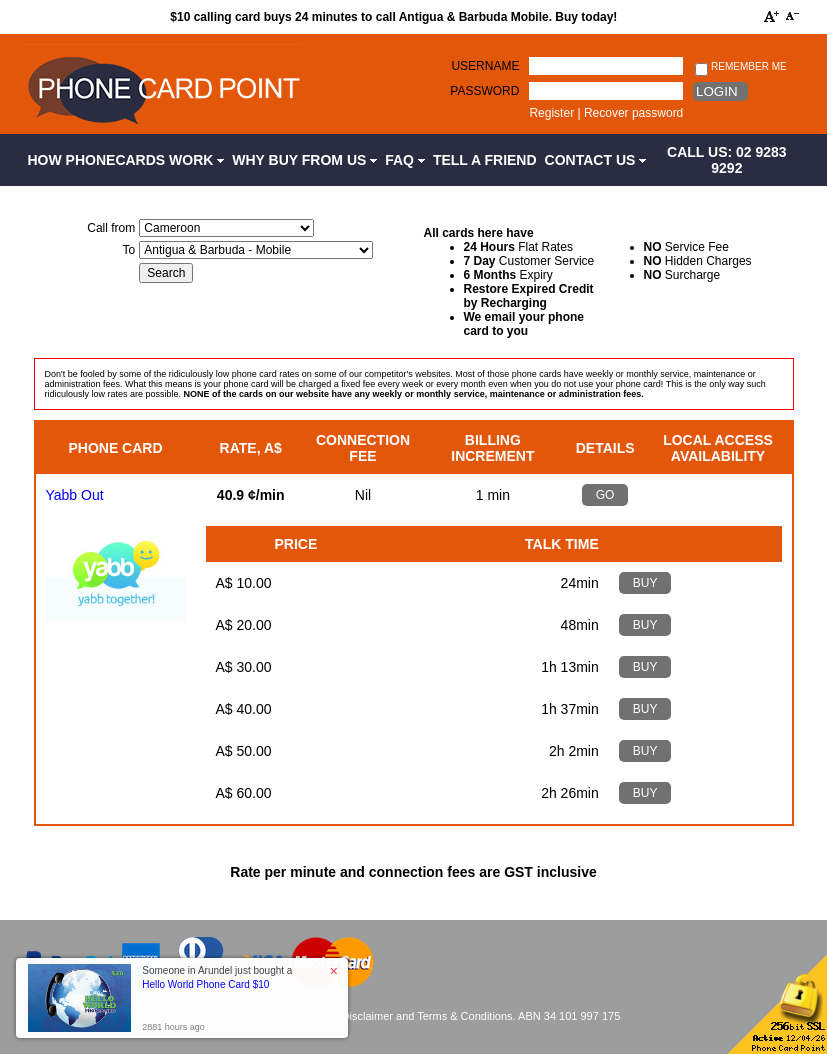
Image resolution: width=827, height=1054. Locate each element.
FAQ (405, 160)
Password (484, 91)
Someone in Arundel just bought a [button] (217, 977)
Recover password (633, 113)
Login (716, 91)
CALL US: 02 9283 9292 (727, 160)
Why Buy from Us (304, 160)
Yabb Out (75, 495)
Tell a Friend (485, 160)
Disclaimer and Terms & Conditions (427, 1016)
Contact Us (596, 160)
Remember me (740, 67)
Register (551, 113)
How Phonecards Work (126, 160)
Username (485, 66)
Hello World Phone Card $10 (205, 984)
